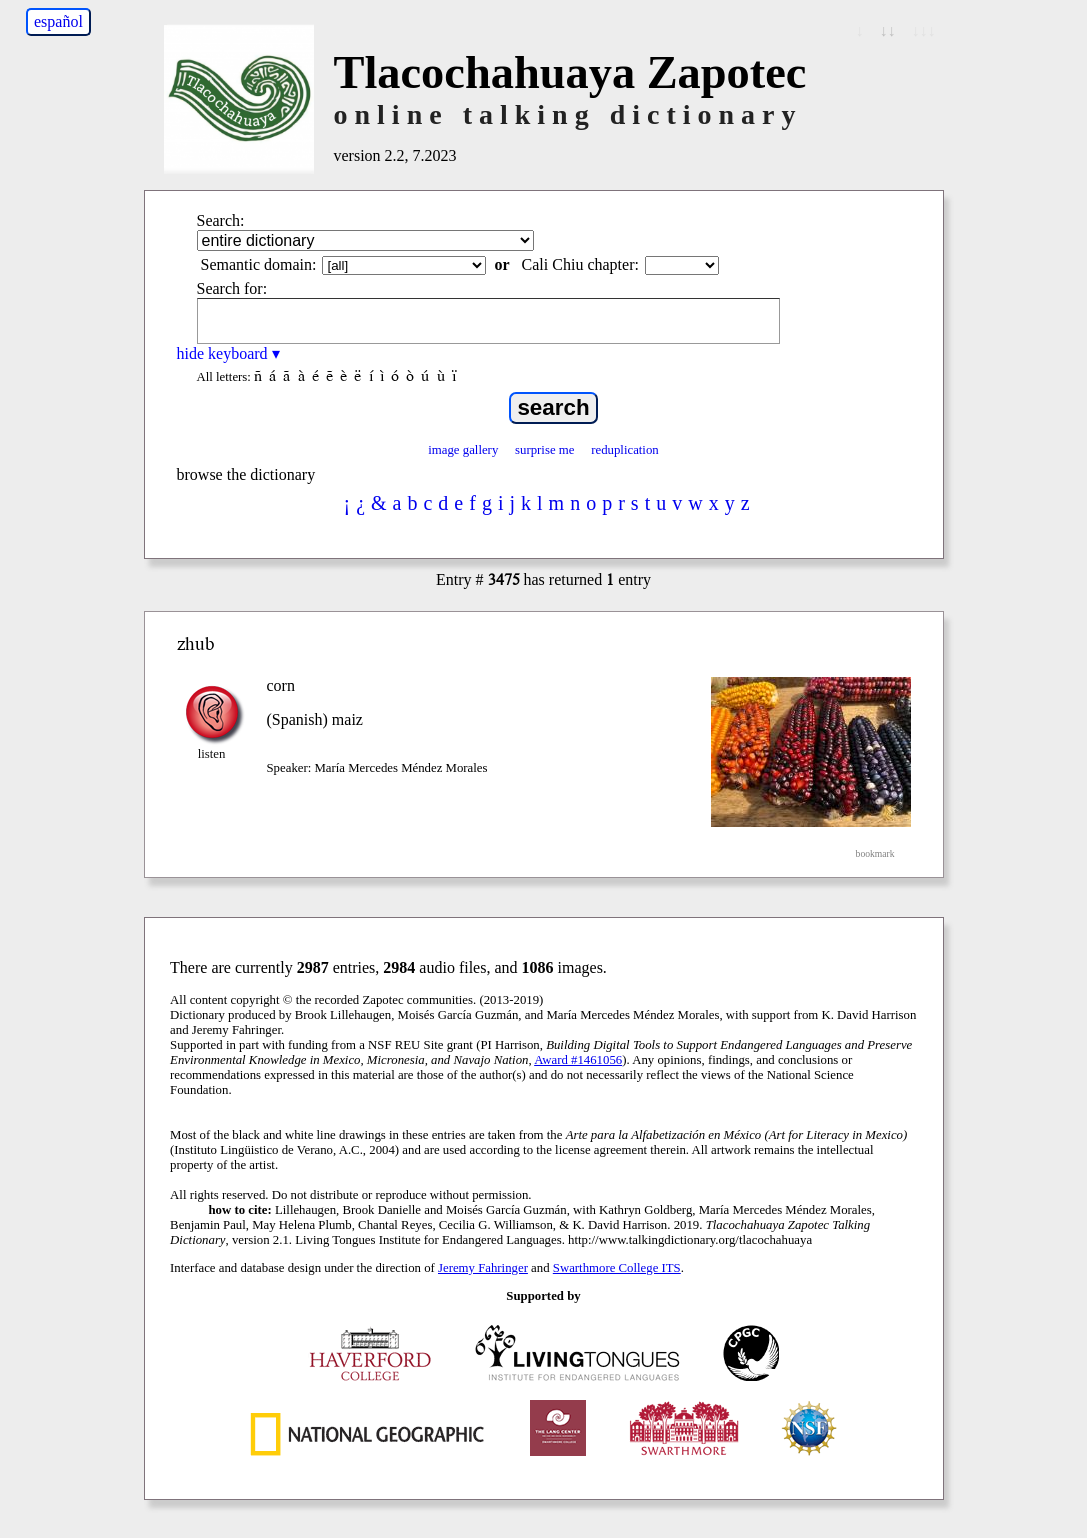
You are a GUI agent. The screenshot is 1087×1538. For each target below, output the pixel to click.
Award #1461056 (578, 1060)
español (58, 21)
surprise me (544, 450)
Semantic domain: (259, 264)
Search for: (232, 288)
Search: (221, 220)
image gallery (463, 450)
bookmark (875, 853)
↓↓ (888, 30)
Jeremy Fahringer (483, 1268)
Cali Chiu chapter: (580, 264)
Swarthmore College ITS (617, 1268)
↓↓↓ (924, 30)
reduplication (625, 450)
